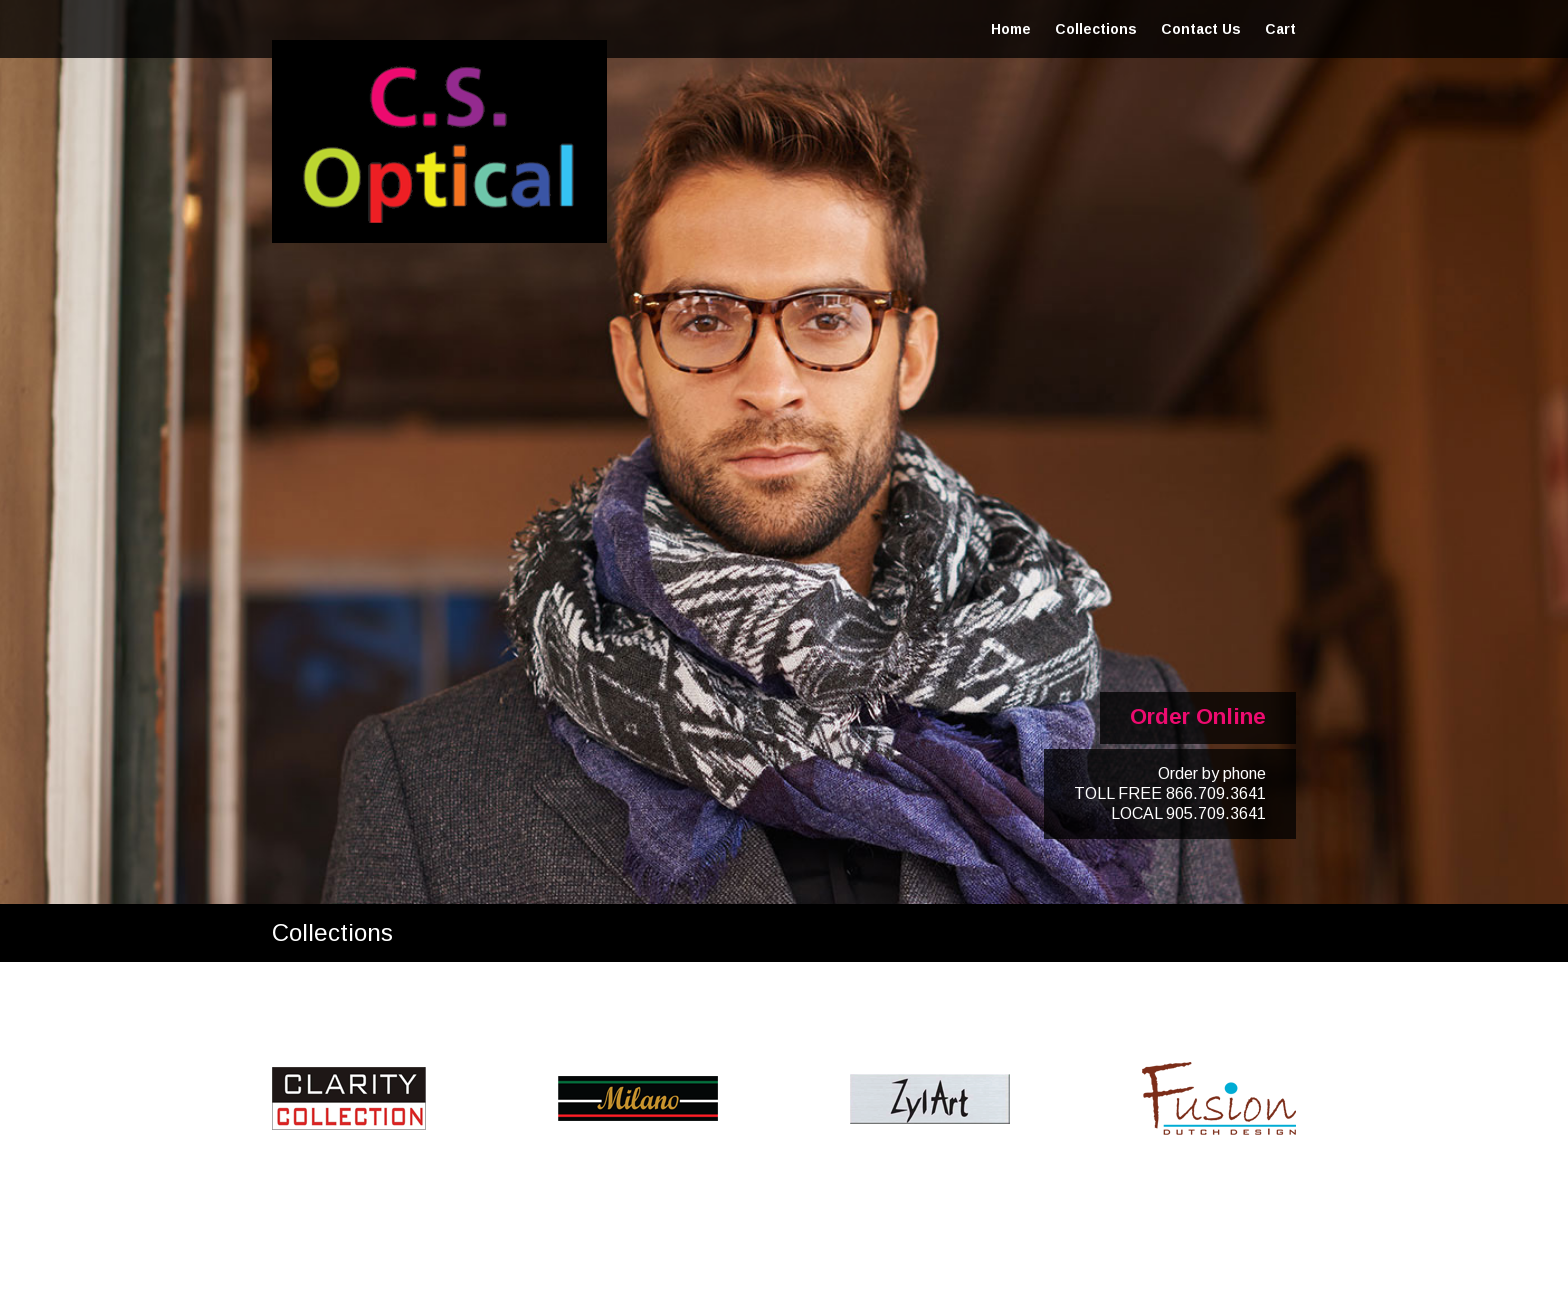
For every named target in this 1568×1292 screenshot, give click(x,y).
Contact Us (1201, 29)
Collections (1096, 29)
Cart (1280, 29)
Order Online (1198, 716)
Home (1011, 29)
